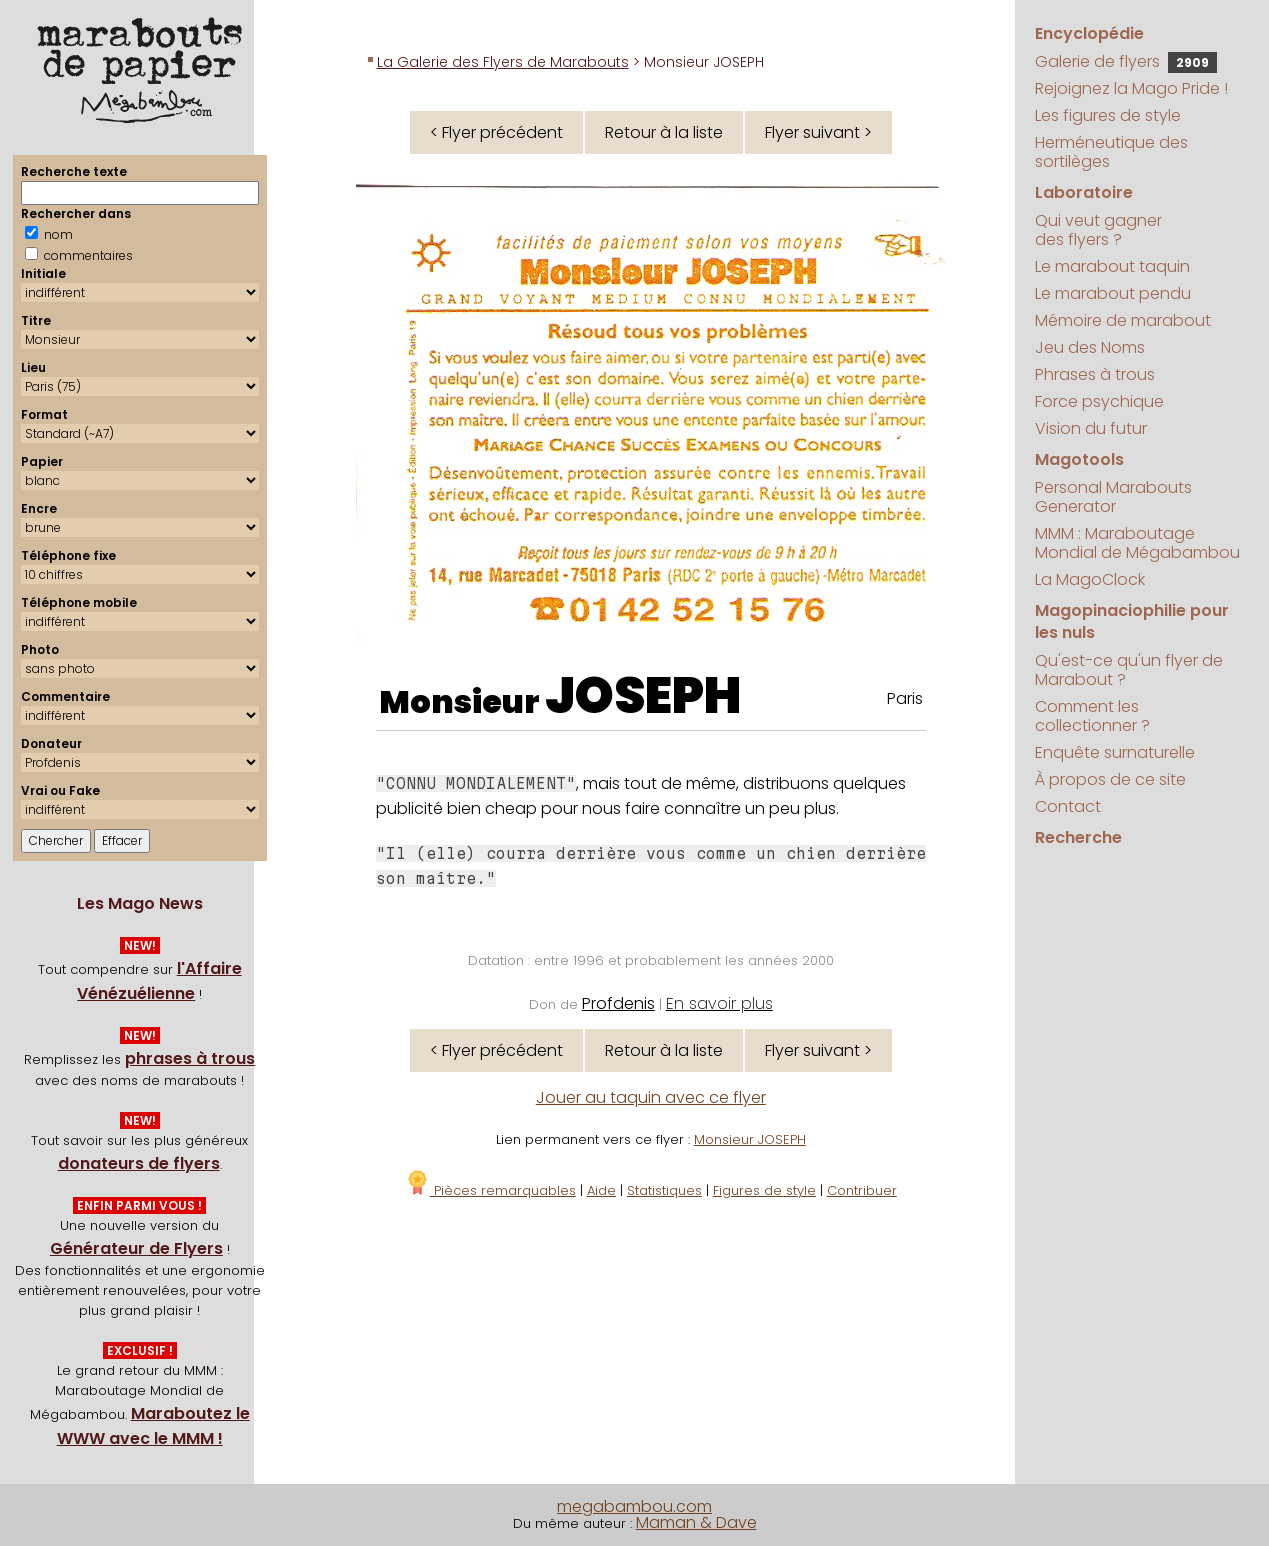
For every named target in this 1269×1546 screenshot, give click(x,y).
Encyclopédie (1089, 33)
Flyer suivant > (818, 132)
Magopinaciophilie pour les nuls (1132, 621)
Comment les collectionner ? (1092, 716)
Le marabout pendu (1113, 293)
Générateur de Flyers (136, 1248)
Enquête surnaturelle (1115, 752)
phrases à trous (190, 1058)
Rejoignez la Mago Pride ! (1131, 88)
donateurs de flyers (139, 1163)
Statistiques (664, 1190)
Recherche (1078, 837)
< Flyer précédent (496, 132)
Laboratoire (1084, 192)
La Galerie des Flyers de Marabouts (503, 62)
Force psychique (1099, 401)
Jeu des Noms (1090, 347)
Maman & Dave (696, 1522)
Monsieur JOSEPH (750, 1139)
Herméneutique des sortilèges (1111, 152)
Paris (905, 698)
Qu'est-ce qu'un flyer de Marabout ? (1129, 670)
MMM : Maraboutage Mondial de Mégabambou (1137, 543)
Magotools (1079, 459)
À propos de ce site (1110, 779)
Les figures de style (1108, 115)
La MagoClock (1090, 579)
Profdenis (618, 1003)
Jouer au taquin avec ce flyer (651, 1097)
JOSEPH (643, 696)
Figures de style (764, 1190)
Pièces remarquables (490, 1190)
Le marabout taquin (1112, 266)
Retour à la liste (664, 132)
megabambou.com (634, 1506)
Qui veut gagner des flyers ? (1098, 230)
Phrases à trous (1095, 374)
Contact (1068, 806)
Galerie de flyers (1126, 61)
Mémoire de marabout (1123, 320)
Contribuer (862, 1190)
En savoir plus (719, 1003)
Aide (601, 1190)
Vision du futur (1091, 428)
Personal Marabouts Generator (1113, 497)
